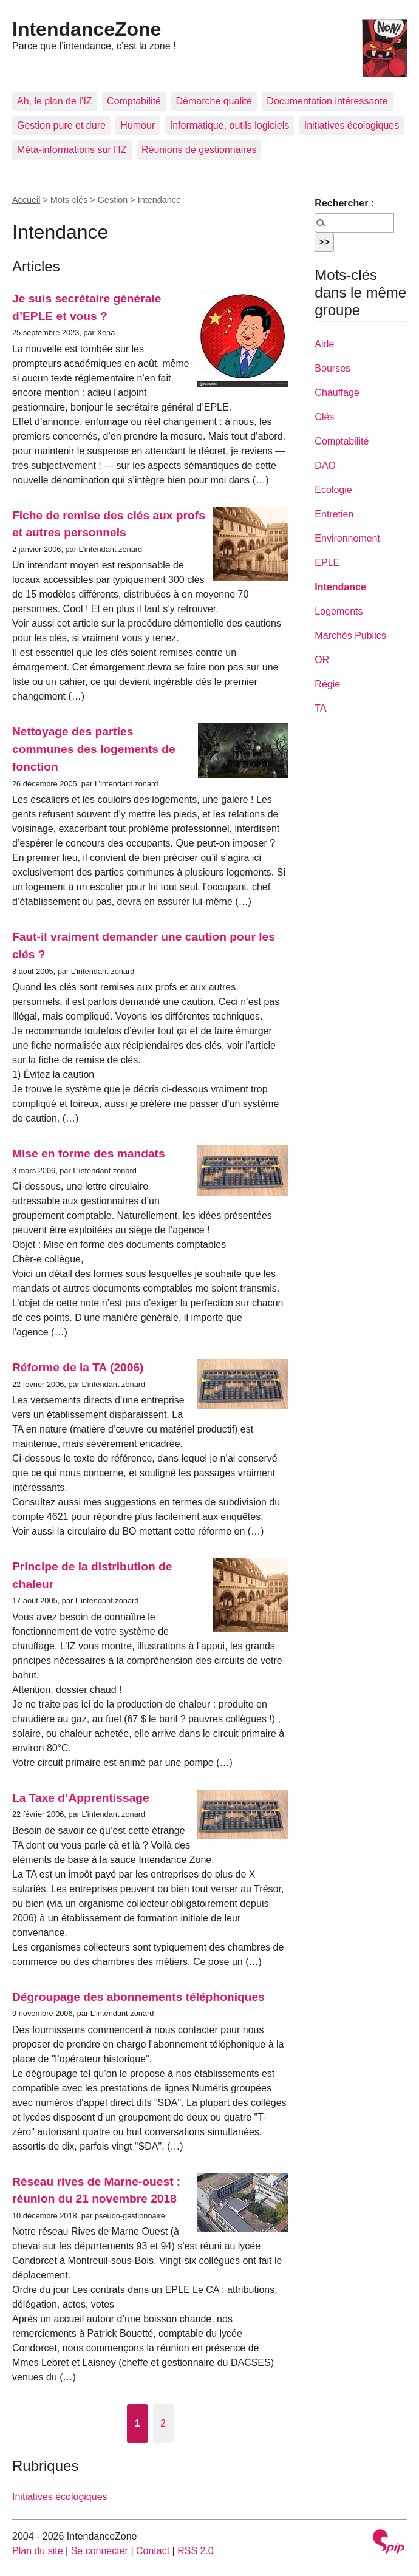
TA (320, 708)
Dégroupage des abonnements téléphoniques (138, 1997)
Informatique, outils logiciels (230, 125)
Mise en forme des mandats (88, 1153)
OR (322, 660)
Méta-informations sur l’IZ (72, 150)
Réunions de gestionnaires (198, 150)
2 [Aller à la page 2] (163, 2423)
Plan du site (37, 2551)
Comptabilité (134, 101)
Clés (324, 417)
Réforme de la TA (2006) (77, 1367)
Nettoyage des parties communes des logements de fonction (93, 749)
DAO (325, 465)
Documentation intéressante (327, 101)
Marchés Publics (350, 635)
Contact (152, 2551)
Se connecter (99, 2551)
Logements (339, 611)
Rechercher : (344, 203)
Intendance (340, 587)
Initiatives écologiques (352, 125)
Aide (324, 344)
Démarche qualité (213, 101)
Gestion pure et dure (61, 125)
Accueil (26, 200)
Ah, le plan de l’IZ (54, 101)
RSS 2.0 (195, 2551)
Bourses (332, 368)
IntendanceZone (86, 29)
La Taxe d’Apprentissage (80, 1797)
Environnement (347, 538)
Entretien (334, 514)
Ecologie (333, 490)
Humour (137, 125)
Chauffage (337, 392)
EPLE (327, 562)
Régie (327, 684)
